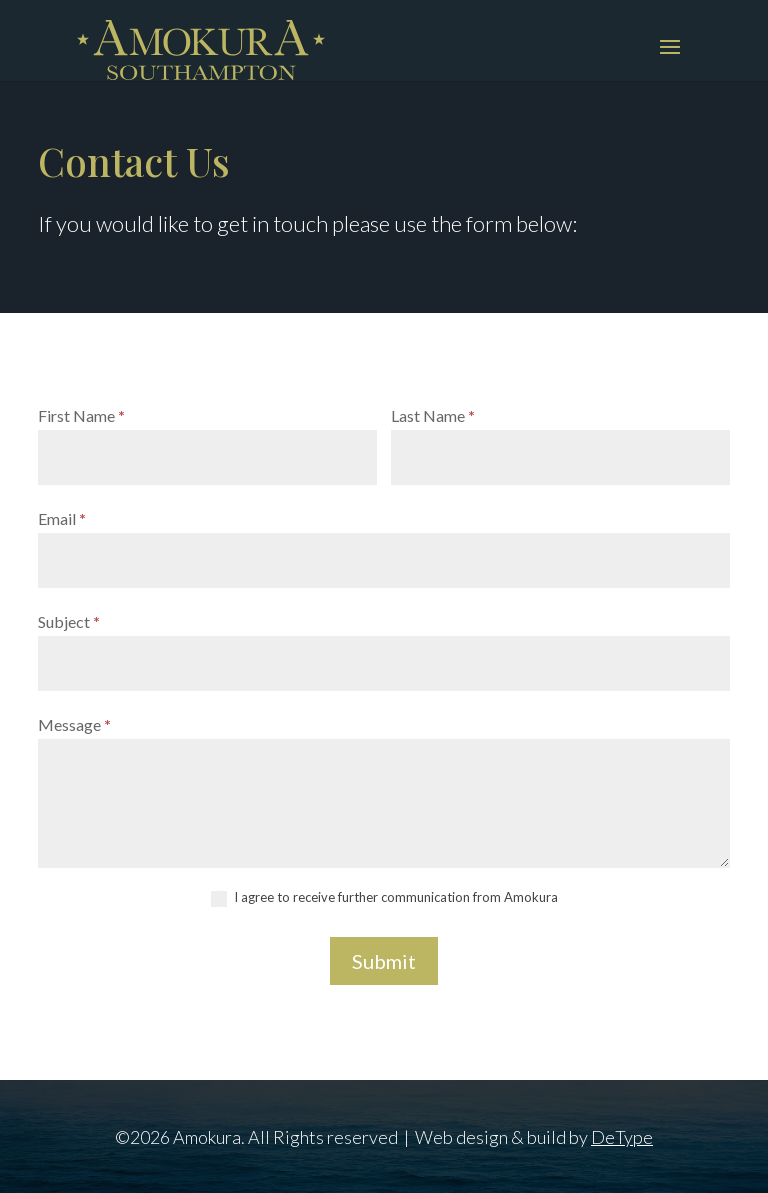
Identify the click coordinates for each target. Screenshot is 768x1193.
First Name (81, 415)
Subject (69, 621)
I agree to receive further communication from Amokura (384, 898)
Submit (384, 961)
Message (74, 724)
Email (62, 518)
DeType (622, 1137)
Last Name (433, 415)
